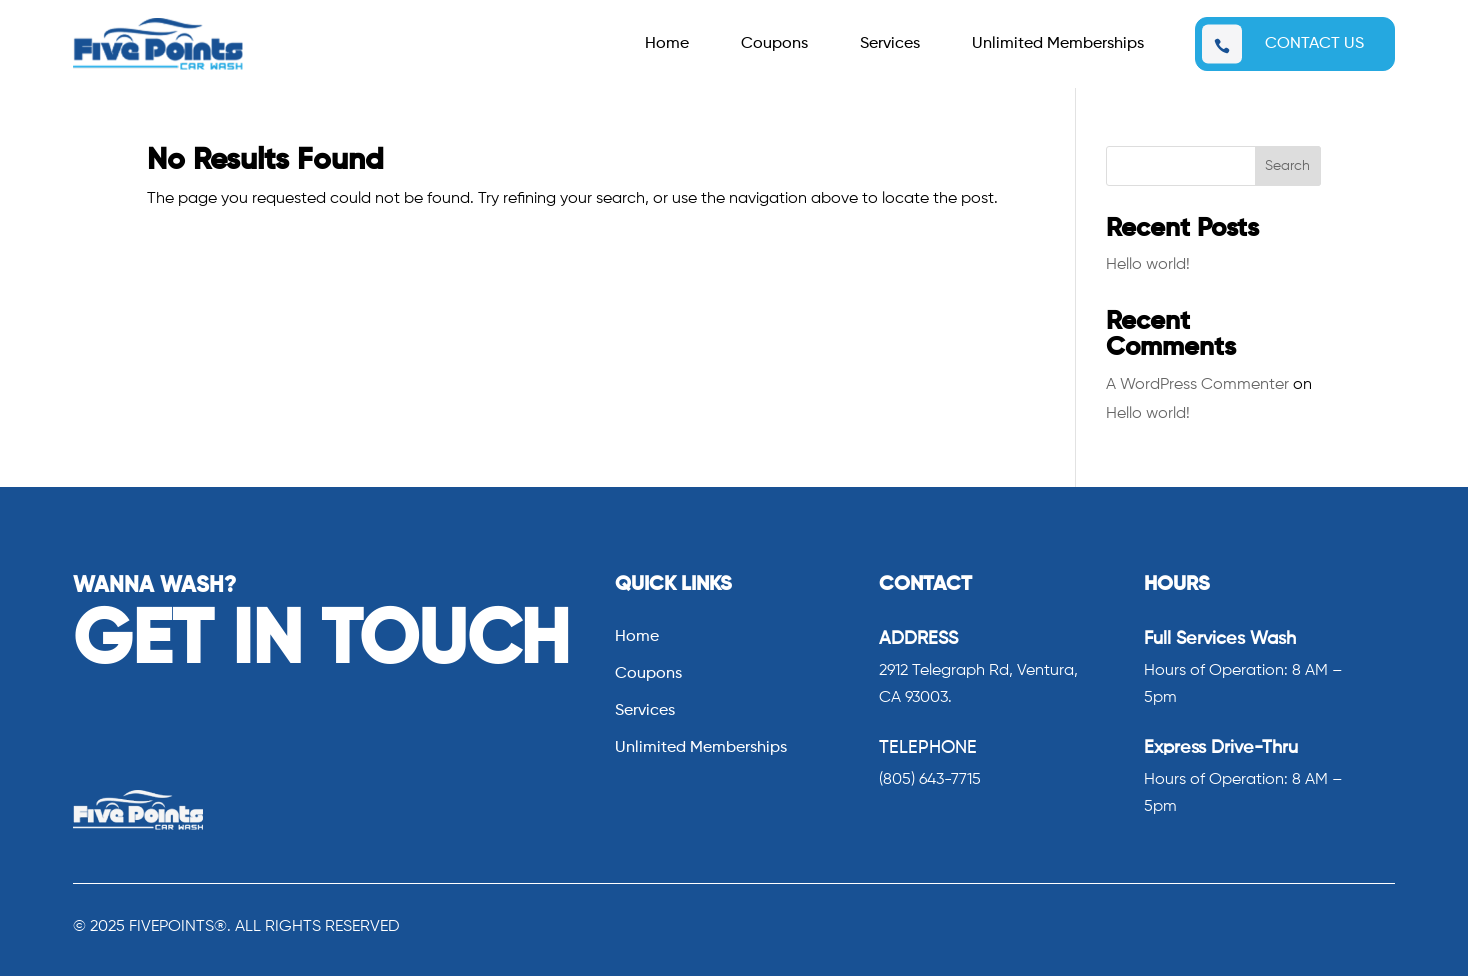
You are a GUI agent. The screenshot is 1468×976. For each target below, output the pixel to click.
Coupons (774, 44)
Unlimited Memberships (1058, 44)
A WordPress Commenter (1197, 385)
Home (667, 44)
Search (1287, 166)
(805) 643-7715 (930, 780)
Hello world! (1148, 265)
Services (890, 44)
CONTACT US (1314, 44)
